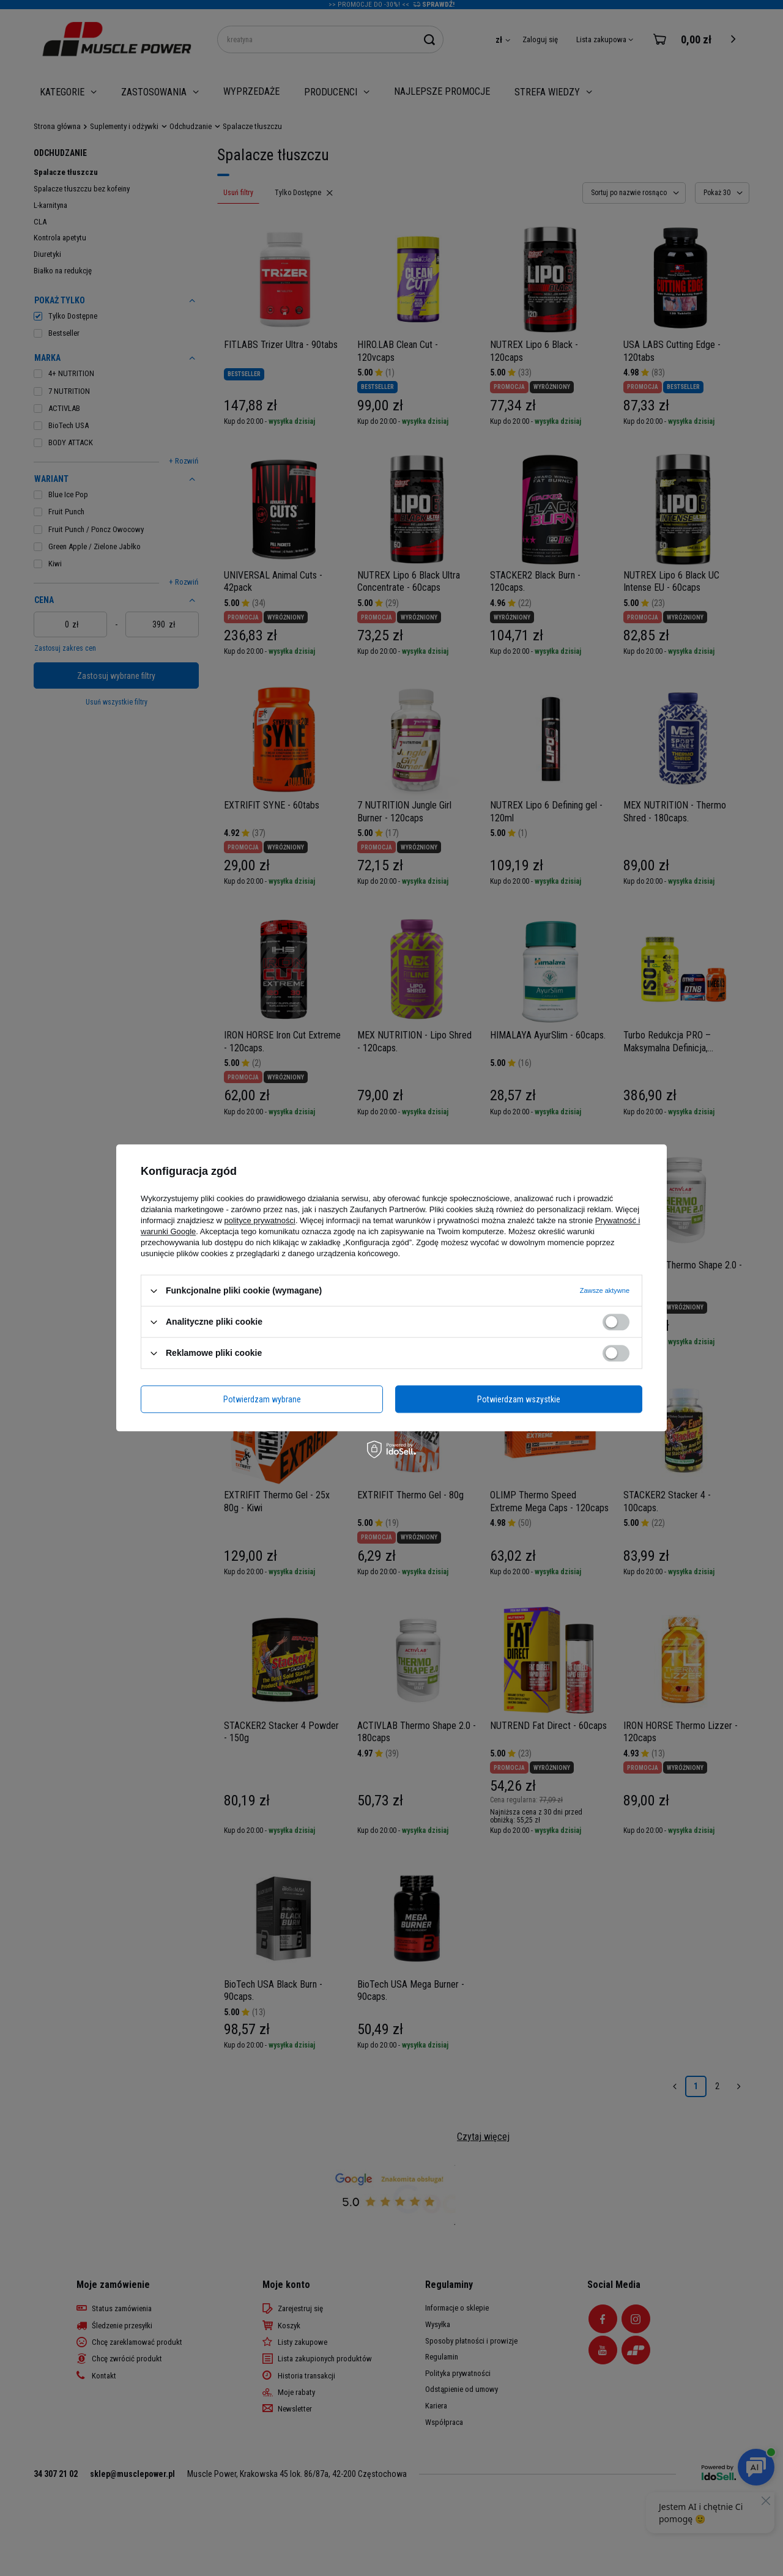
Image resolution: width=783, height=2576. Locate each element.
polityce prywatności (260, 1220)
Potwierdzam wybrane (262, 1399)
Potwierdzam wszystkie (518, 1399)
